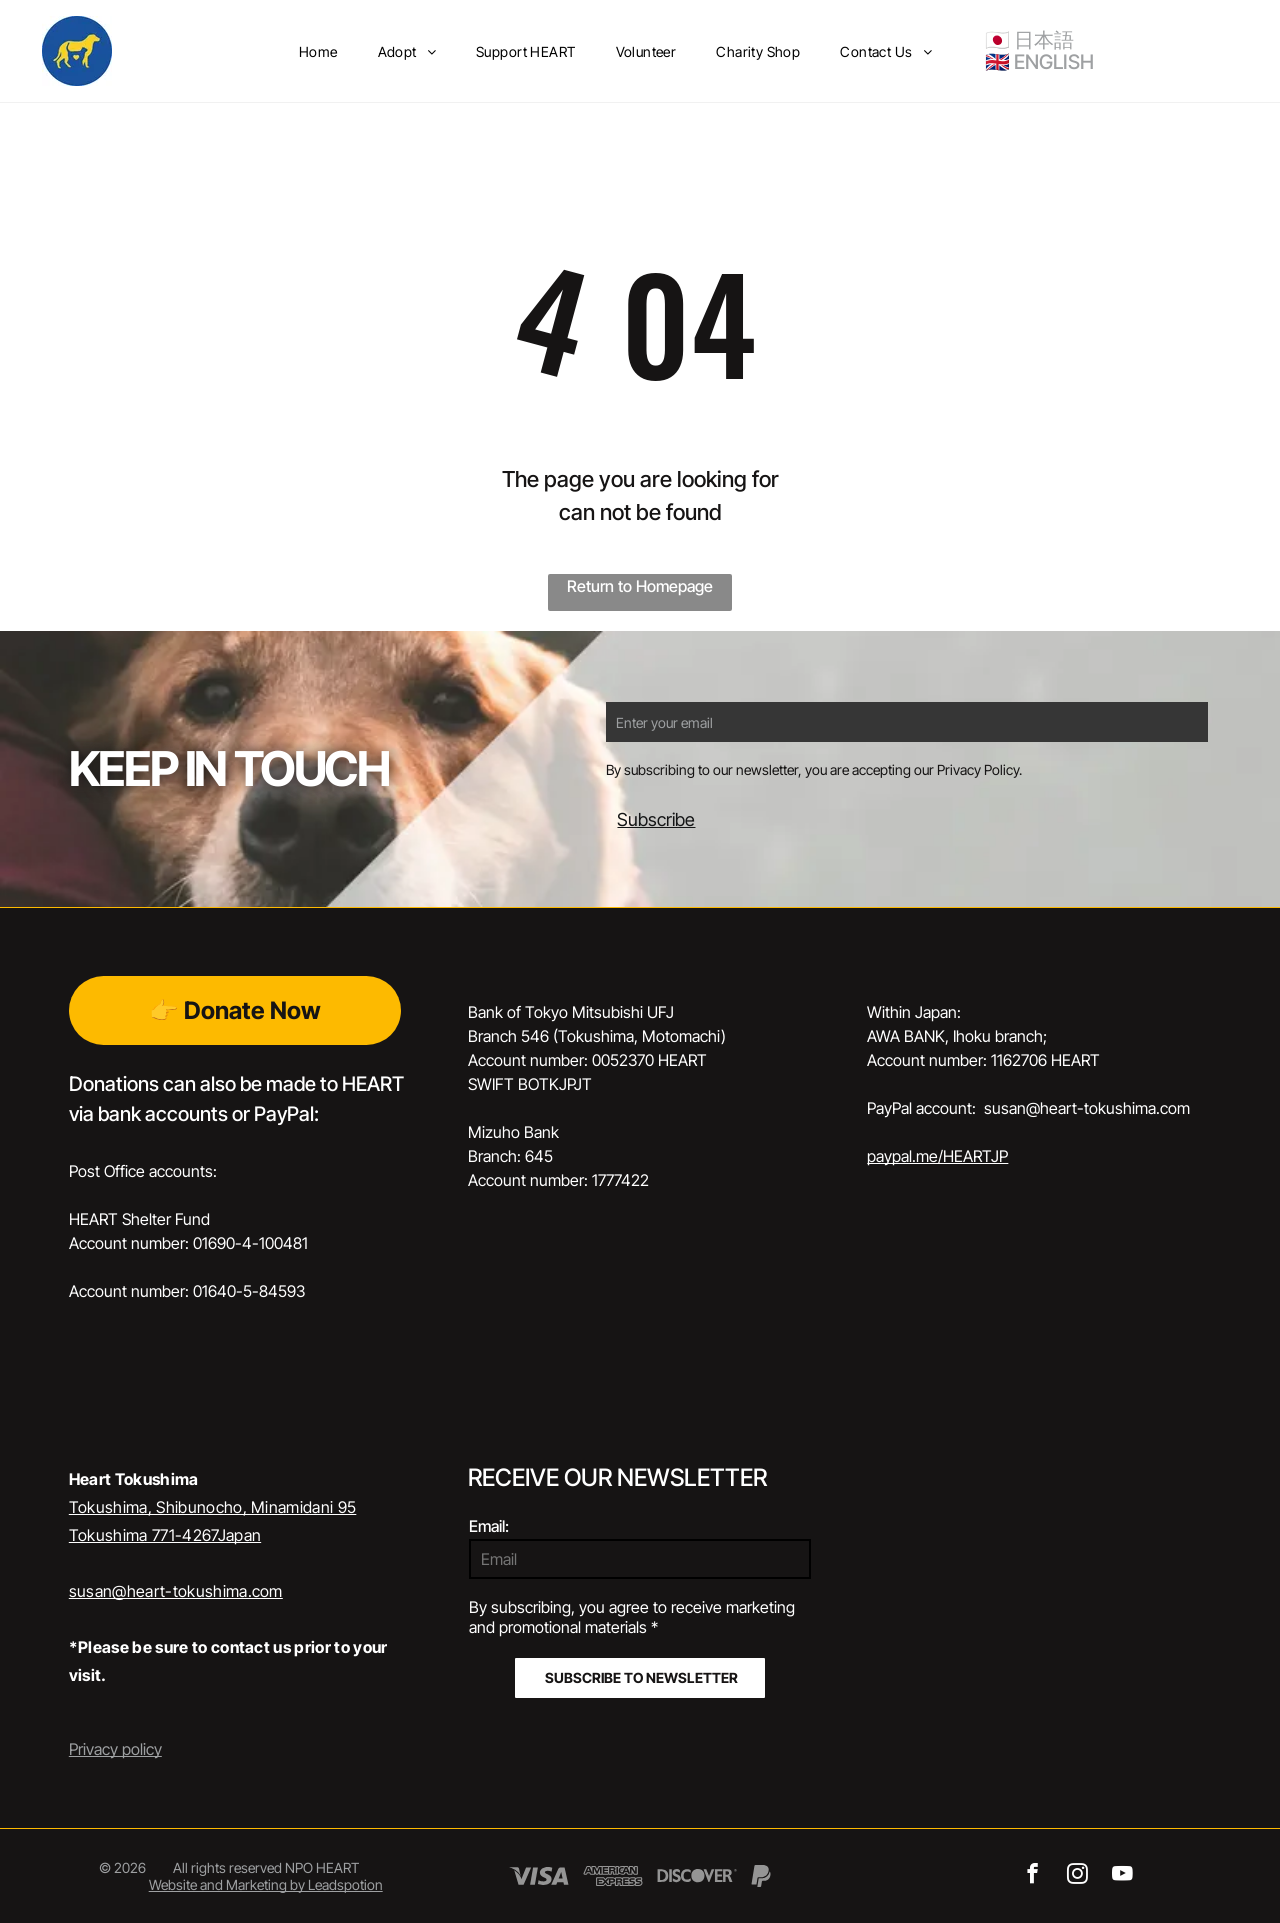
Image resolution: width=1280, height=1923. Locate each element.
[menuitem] (318, 51)
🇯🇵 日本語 (1029, 40)
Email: (489, 1526)
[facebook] (1032, 1876)
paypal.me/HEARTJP (937, 1156)
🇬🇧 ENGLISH (1039, 62)
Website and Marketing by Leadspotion (266, 1884)
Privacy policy (115, 1749)
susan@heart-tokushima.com (176, 1591)
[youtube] (1122, 1876)
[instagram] (1077, 1876)
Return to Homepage (640, 586)
